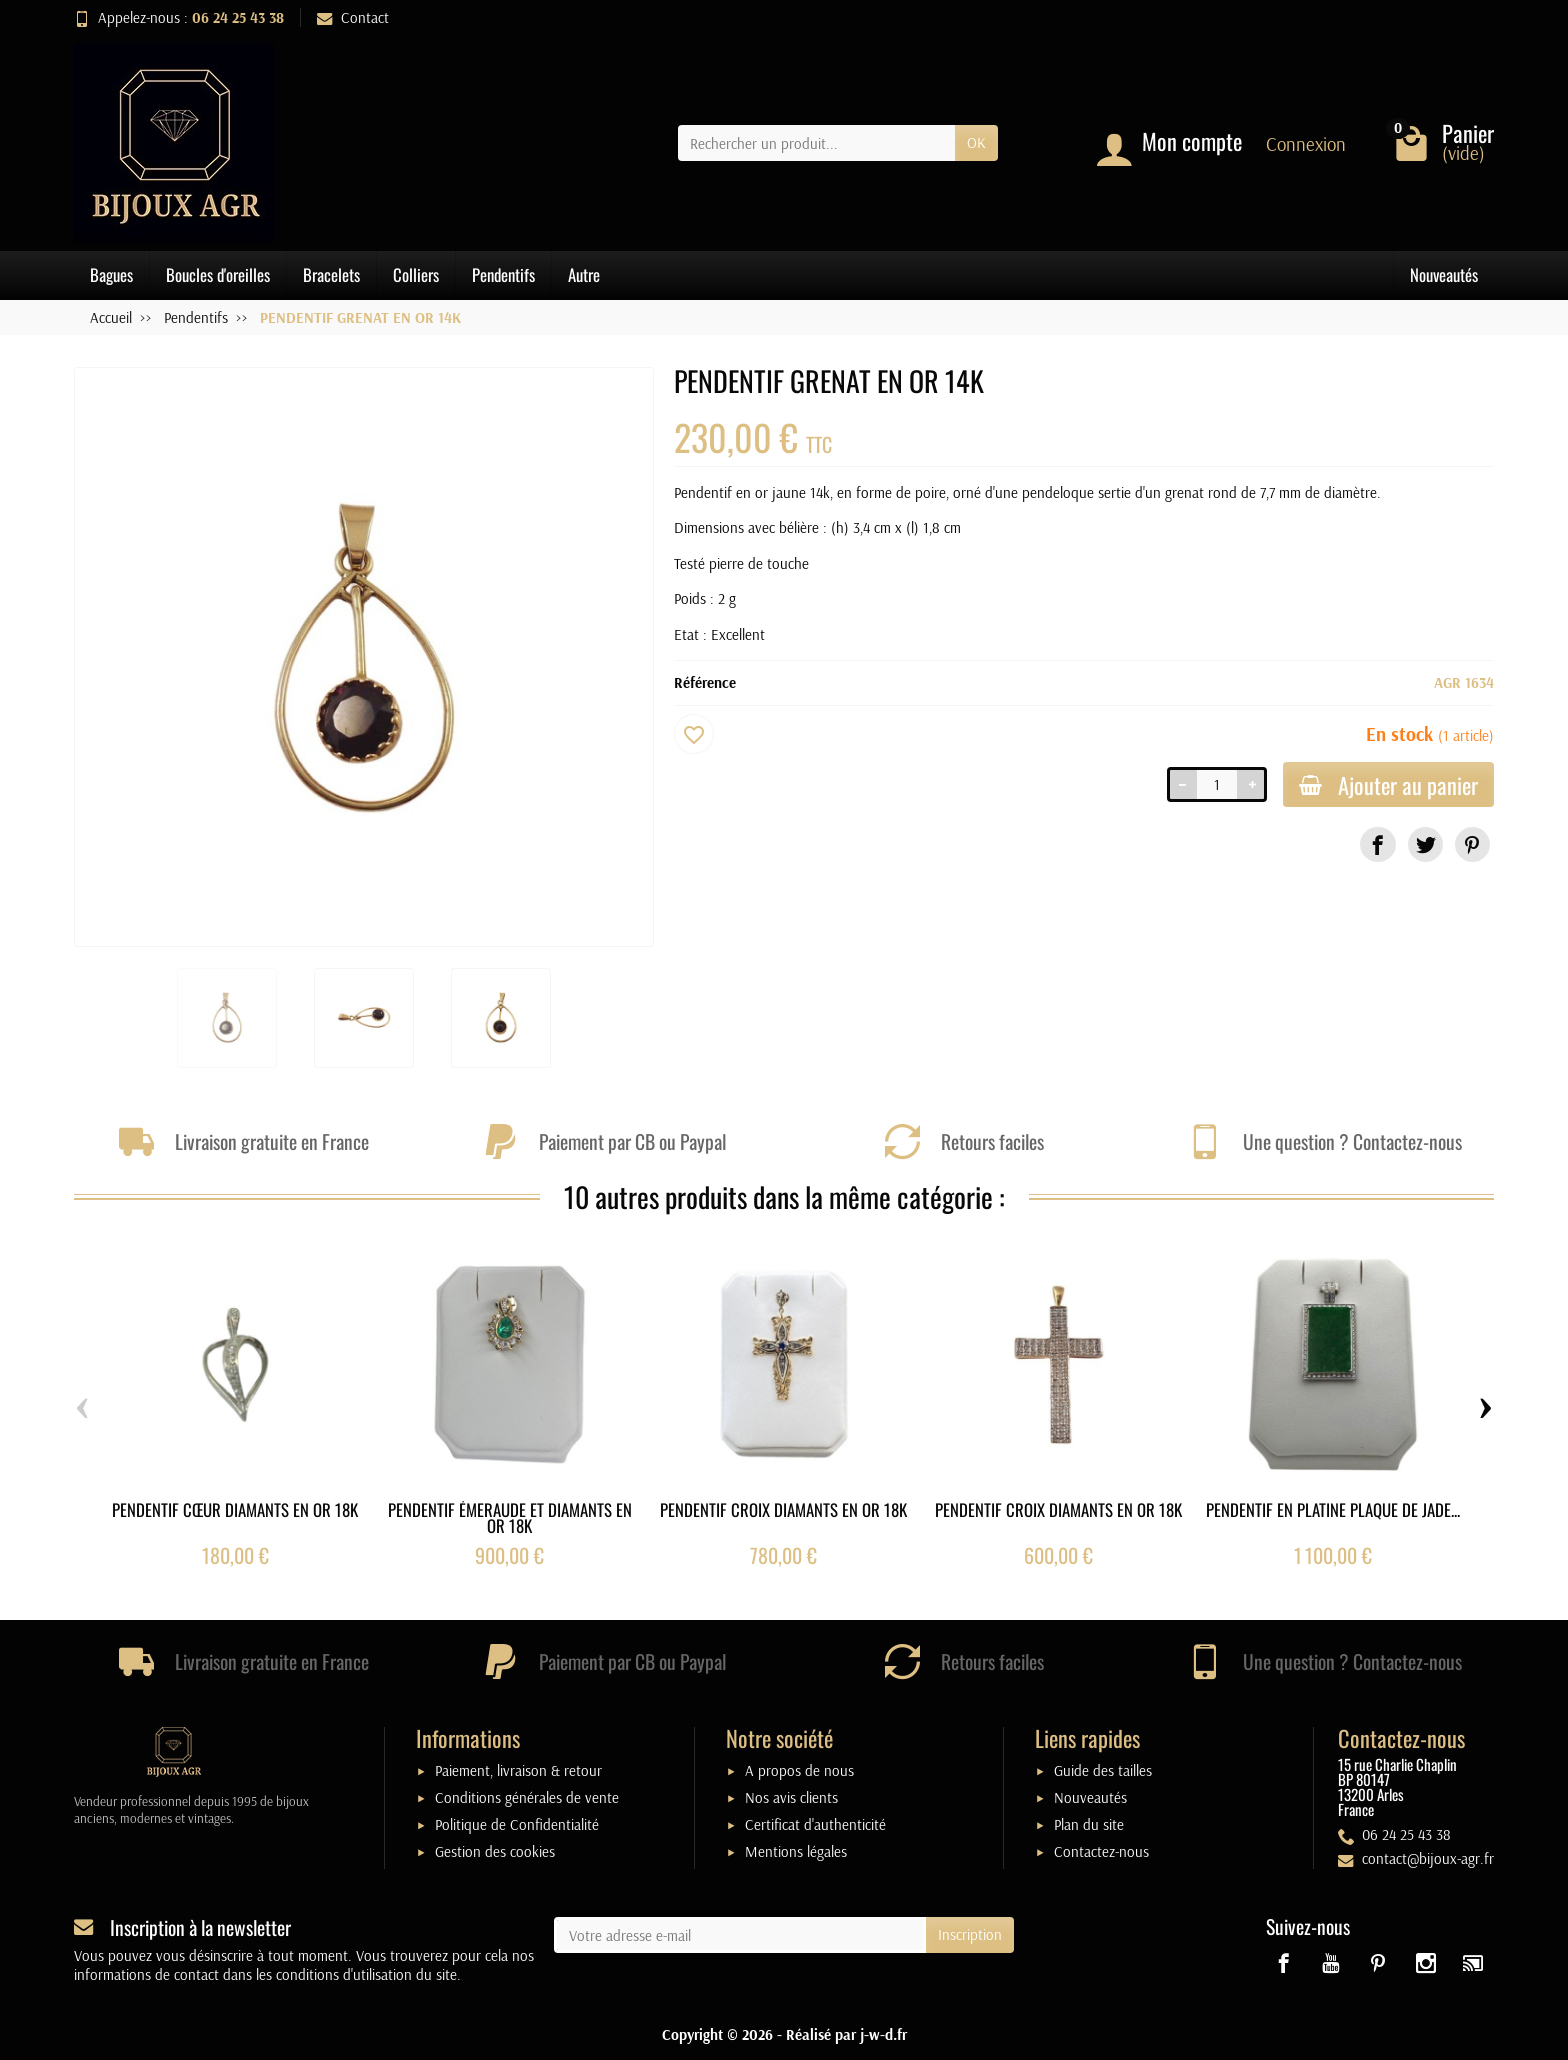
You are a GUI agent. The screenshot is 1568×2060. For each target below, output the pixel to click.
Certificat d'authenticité (815, 1824)
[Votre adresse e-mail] (740, 1935)
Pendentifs (503, 274)
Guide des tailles (1103, 1770)
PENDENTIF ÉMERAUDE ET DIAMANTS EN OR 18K (510, 1517)
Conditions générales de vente (527, 1797)
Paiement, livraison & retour (518, 1770)
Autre (584, 274)
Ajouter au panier (1388, 784)
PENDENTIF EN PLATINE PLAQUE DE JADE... (1333, 1508)
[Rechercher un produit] (816, 143)
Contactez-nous (1101, 1851)
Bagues (111, 274)
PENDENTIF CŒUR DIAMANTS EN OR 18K (235, 1508)
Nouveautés (1444, 274)
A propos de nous (799, 1770)
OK (976, 142)
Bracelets (331, 274)
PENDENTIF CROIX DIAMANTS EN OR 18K (783, 1508)
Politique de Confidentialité (517, 1824)
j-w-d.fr (883, 2034)
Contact (353, 17)
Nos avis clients (791, 1797)
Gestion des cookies (495, 1851)
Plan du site (1089, 1824)
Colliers (416, 274)
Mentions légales (796, 1851)
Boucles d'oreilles (218, 274)
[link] (1377, 844)
